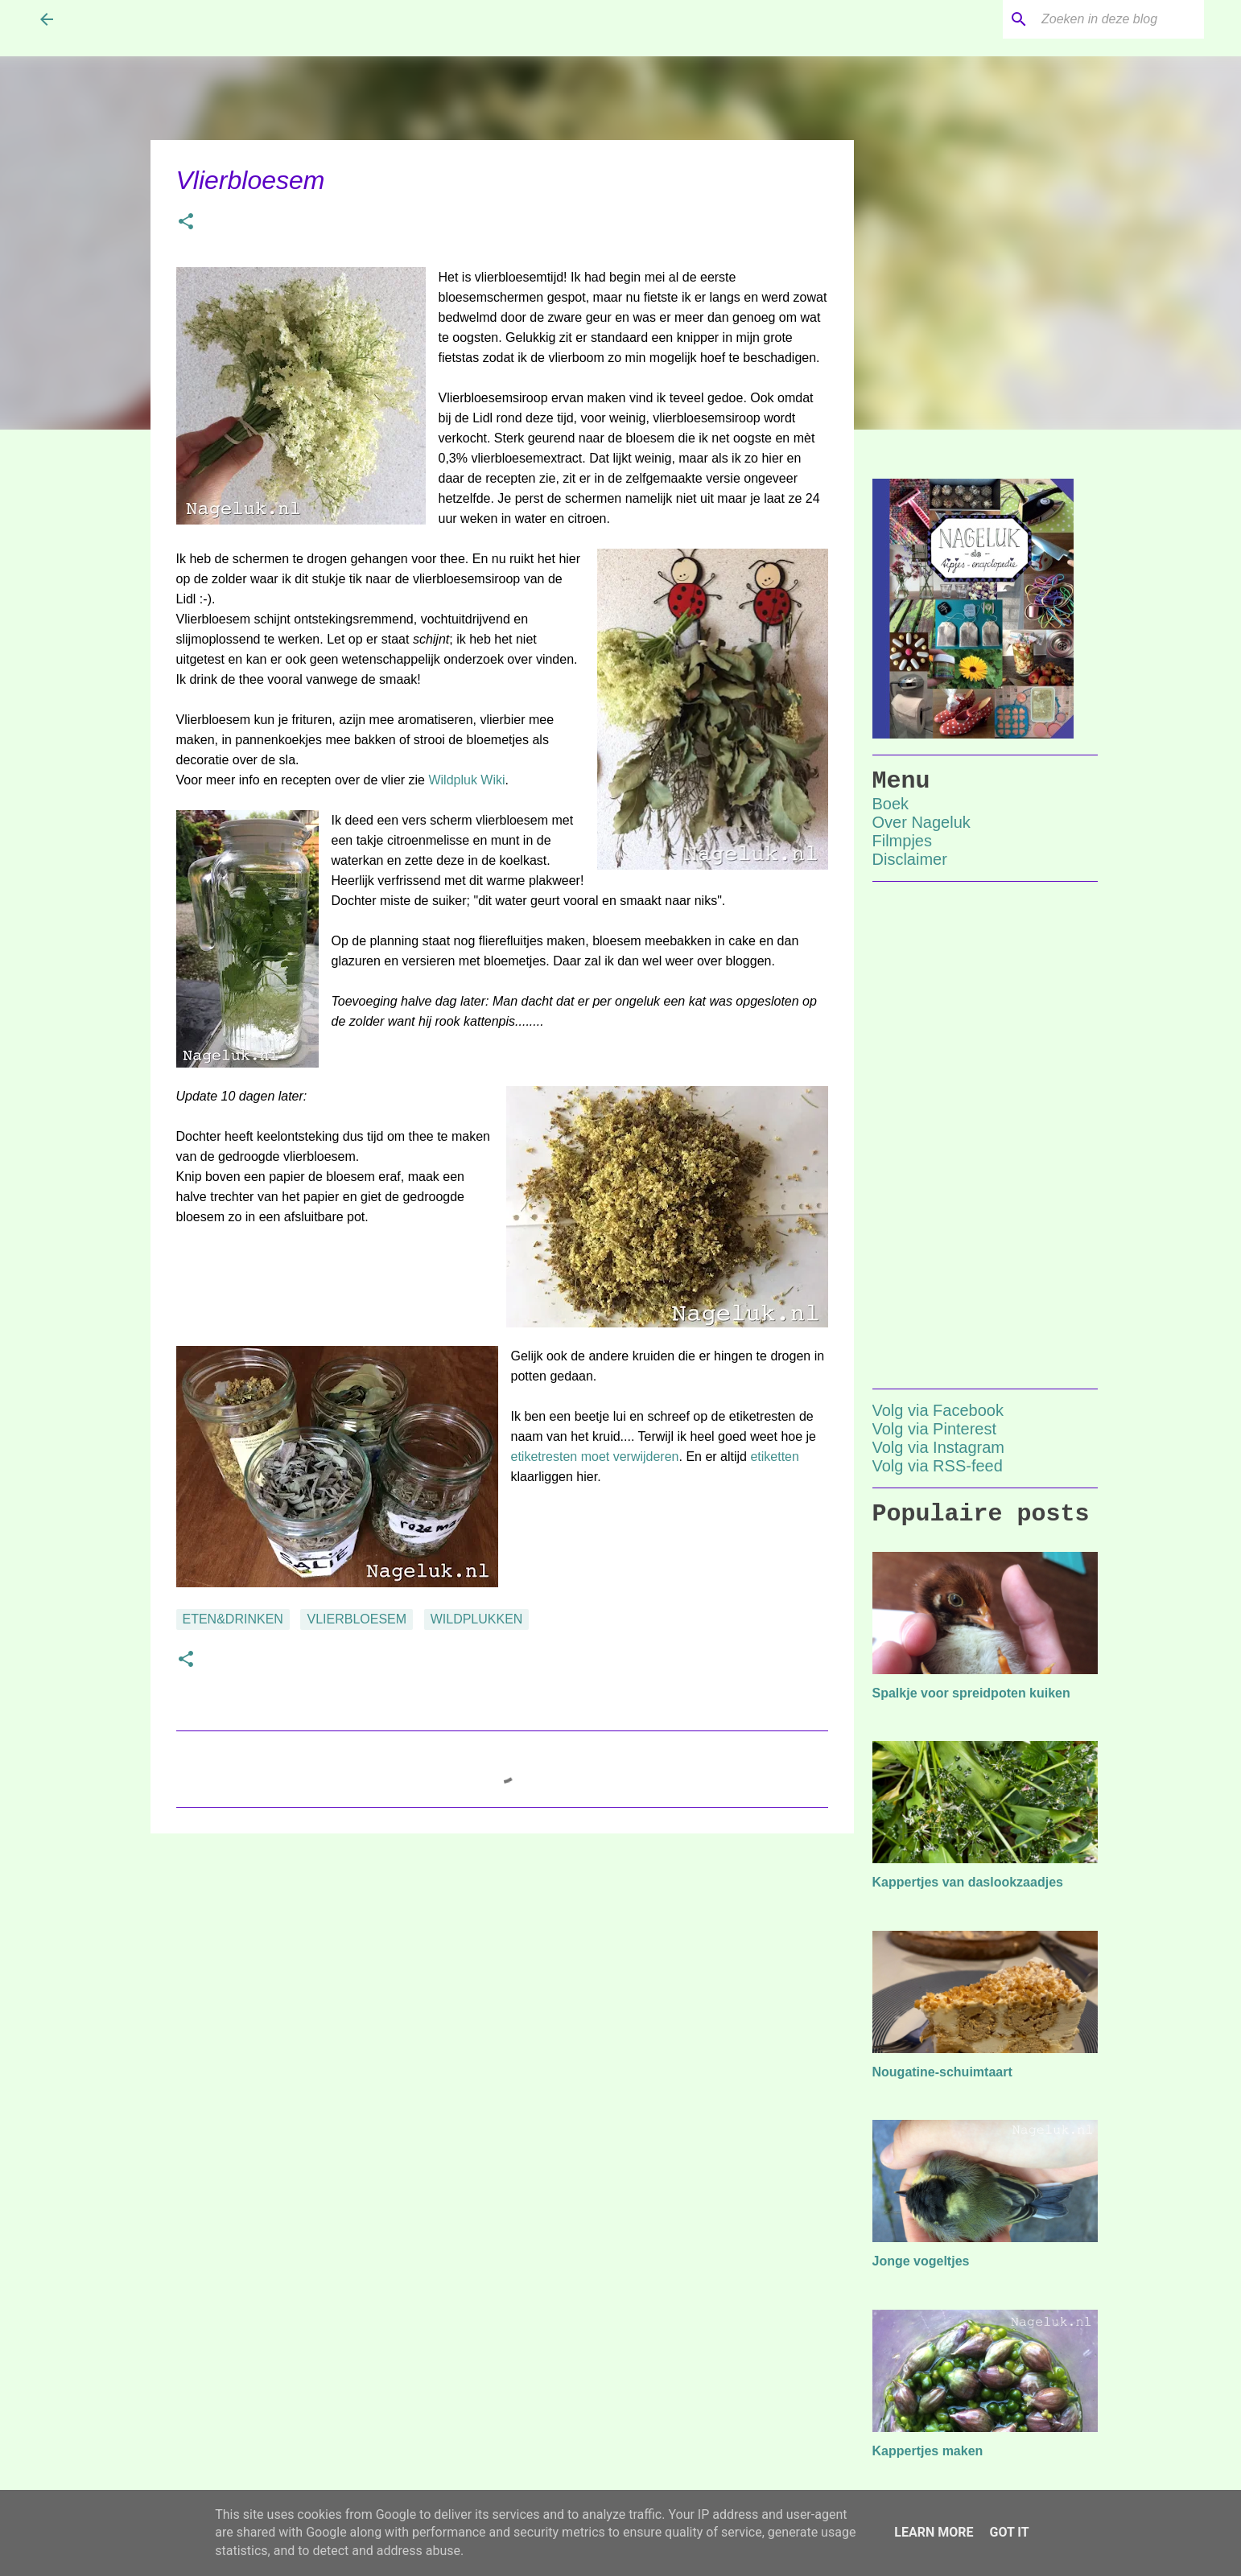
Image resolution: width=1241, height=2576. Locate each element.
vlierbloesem (356, 1619)
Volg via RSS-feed (937, 1466)
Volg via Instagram (938, 1447)
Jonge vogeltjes (921, 2261)
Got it (1009, 2532)
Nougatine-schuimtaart (942, 2072)
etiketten (774, 1456)
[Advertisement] (502, 1970)
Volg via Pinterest (934, 1429)
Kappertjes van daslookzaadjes (967, 1882)
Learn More (933, 2532)
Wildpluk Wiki (466, 780)
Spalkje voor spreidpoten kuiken (971, 1693)
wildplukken (477, 1619)
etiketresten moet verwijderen (595, 1456)
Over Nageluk (921, 822)
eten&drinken (233, 1619)
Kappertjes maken (927, 2451)
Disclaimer (909, 859)
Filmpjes (902, 841)
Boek (890, 804)
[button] (186, 223)
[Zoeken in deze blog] (1119, 19)
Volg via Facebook (938, 1410)
